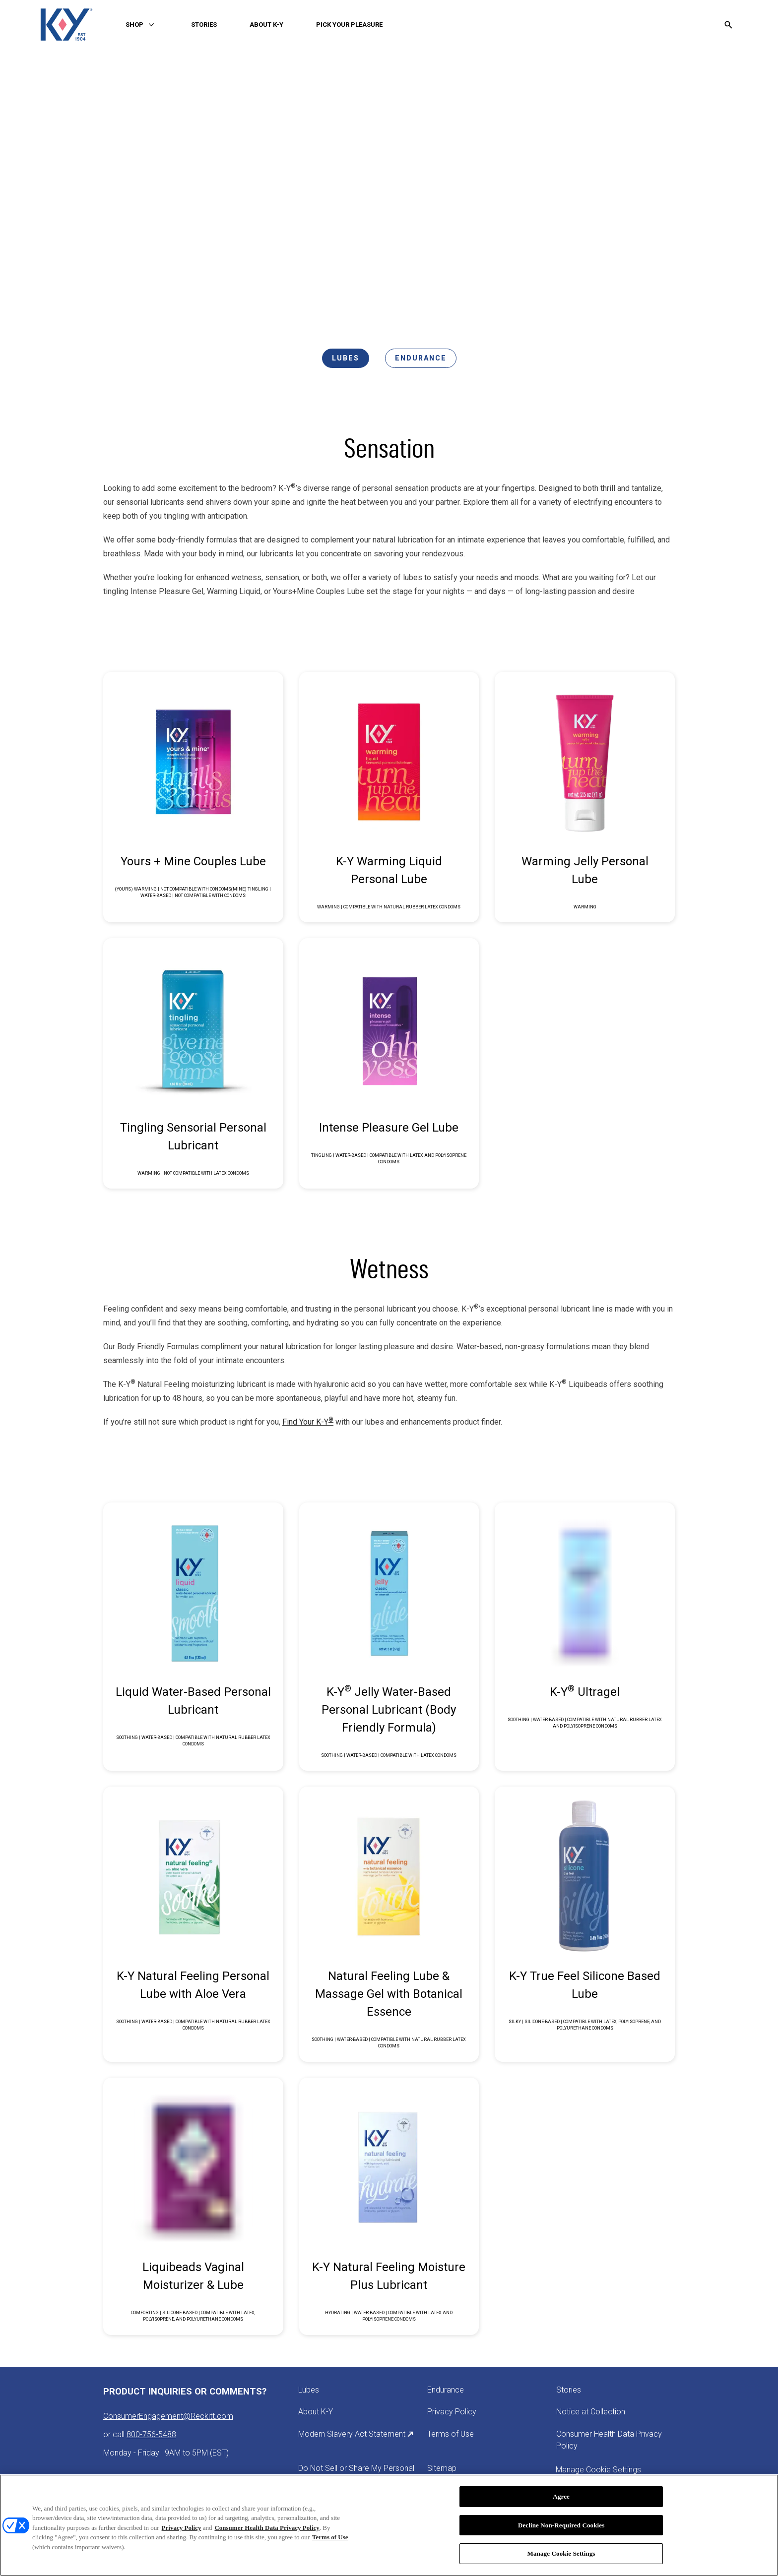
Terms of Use (330, 2537)
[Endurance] (445, 2390)
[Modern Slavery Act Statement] (356, 2434)
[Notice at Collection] (591, 2411)
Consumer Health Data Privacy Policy (266, 2527)
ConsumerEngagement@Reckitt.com (168, 2416)
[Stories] (569, 2390)
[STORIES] (204, 24)
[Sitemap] (442, 2468)
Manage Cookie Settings (561, 2553)
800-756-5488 (151, 2434)
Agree (561, 2496)
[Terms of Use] (450, 2434)
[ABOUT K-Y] (266, 24)
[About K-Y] (315, 2411)
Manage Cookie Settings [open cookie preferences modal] (598, 2469)
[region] (389, 2525)
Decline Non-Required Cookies (561, 2525)
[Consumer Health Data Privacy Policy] (615, 2440)
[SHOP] (134, 24)
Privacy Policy (181, 2527)
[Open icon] (728, 25)
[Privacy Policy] (452, 2411)
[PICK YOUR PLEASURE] (349, 24)
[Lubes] (309, 2390)
